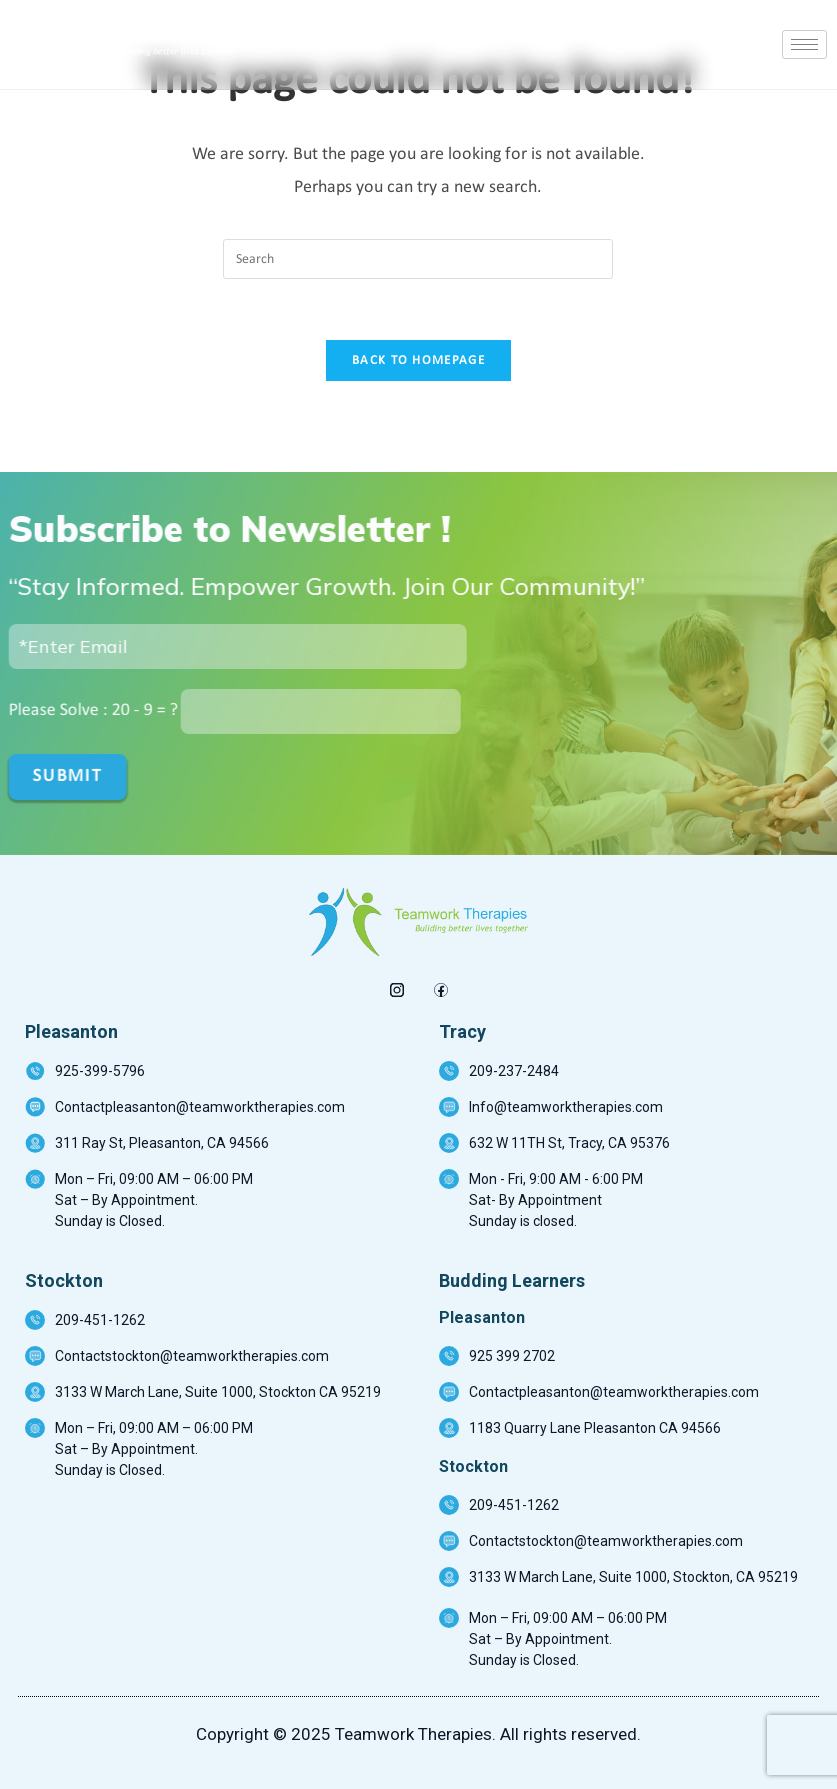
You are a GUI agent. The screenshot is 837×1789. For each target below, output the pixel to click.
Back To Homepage (418, 360)
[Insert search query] (418, 259)
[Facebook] (440, 985)
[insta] (396, 985)
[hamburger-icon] (804, 44)
